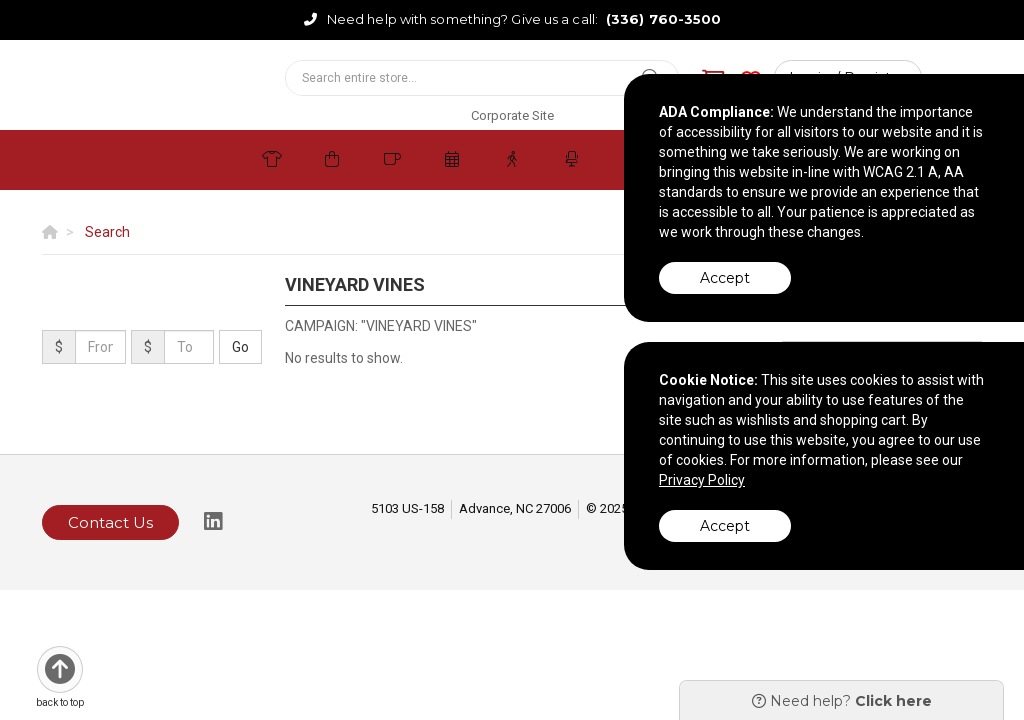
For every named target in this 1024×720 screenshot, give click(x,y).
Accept (725, 278)
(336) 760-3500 (663, 19)
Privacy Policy (702, 480)
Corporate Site (512, 115)
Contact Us (110, 522)
